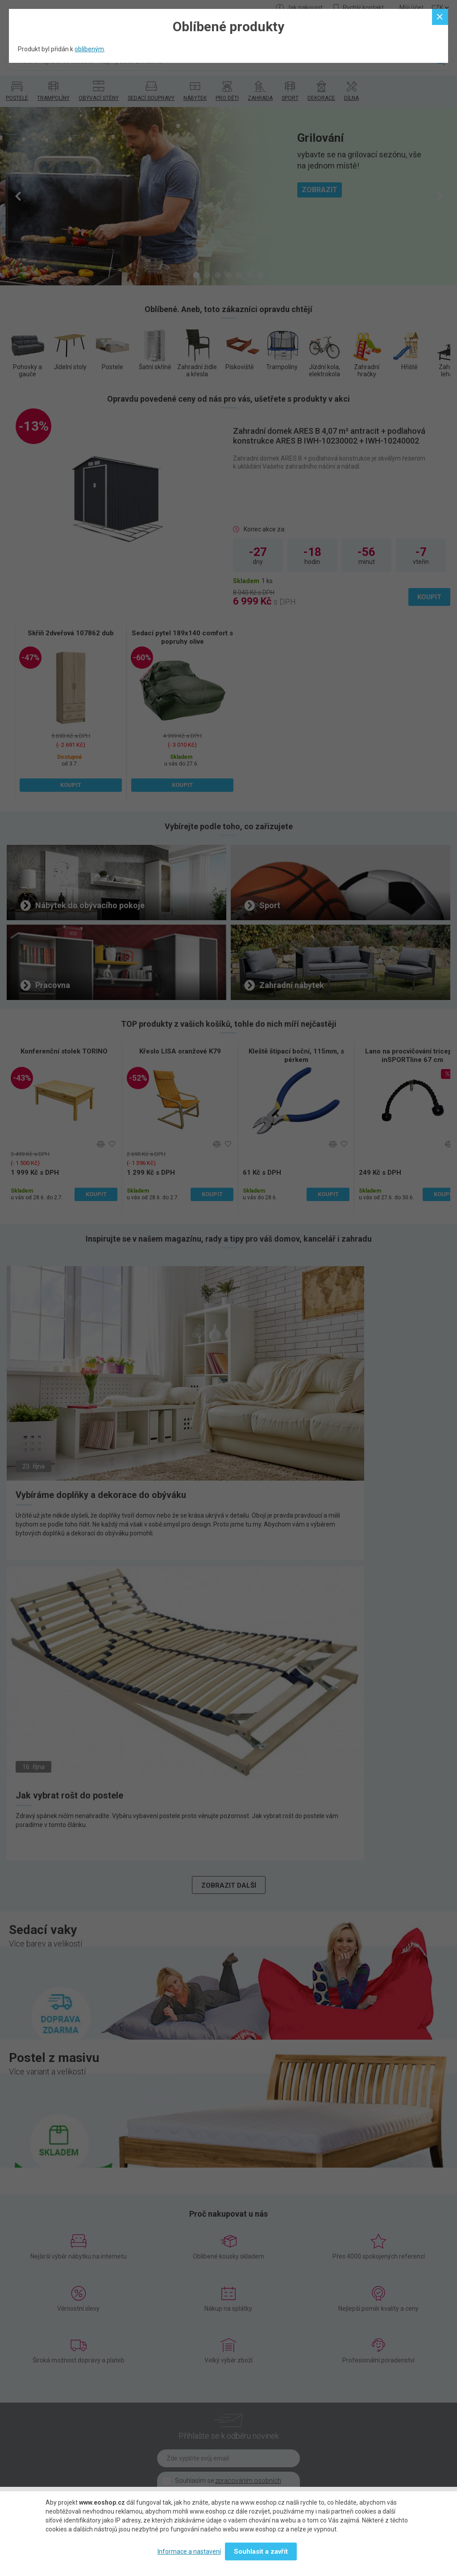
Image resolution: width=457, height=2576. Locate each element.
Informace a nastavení (189, 2551)
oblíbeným (89, 49)
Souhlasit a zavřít (261, 2551)
